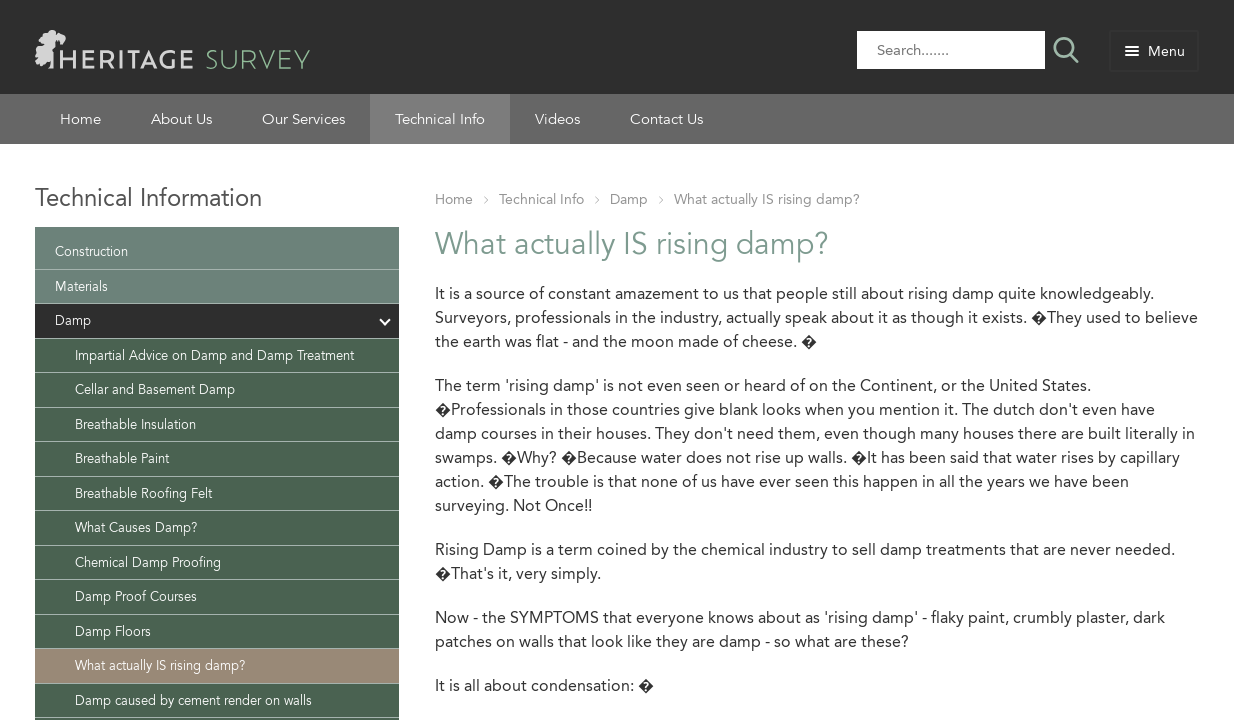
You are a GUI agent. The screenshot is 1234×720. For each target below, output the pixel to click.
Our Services (303, 119)
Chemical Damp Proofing (148, 562)
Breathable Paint (122, 458)
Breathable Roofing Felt (143, 493)
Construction (91, 251)
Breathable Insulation (135, 424)
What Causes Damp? (136, 527)
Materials (81, 286)
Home (80, 119)
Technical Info (440, 119)
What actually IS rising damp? (767, 199)
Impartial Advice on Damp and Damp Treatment (214, 355)
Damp (629, 199)
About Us (181, 119)
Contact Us (666, 119)
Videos (557, 119)
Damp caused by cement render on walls (193, 700)
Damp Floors (113, 631)
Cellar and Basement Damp (155, 389)
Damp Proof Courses (136, 596)
